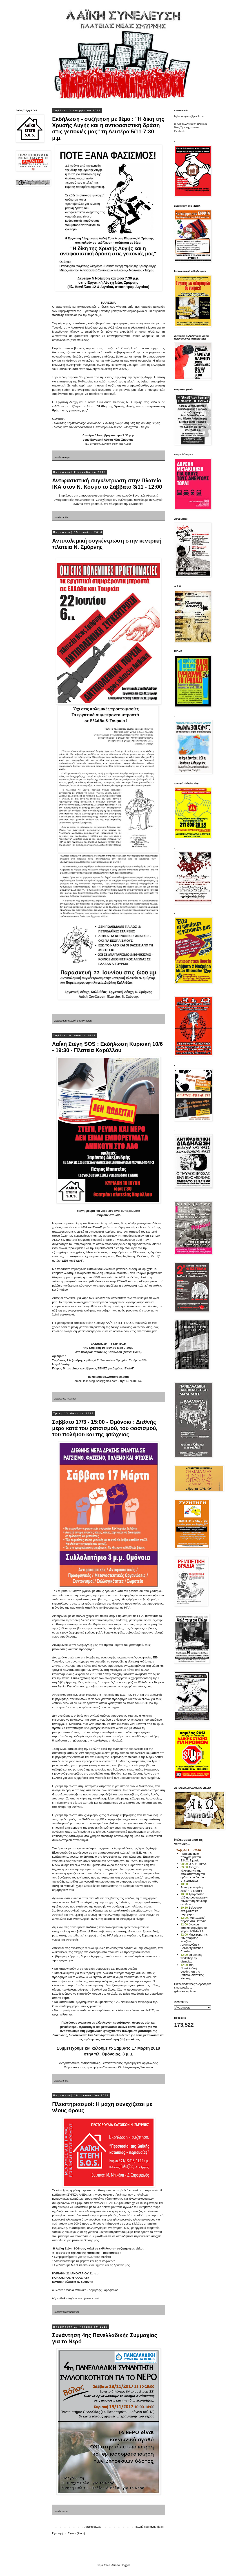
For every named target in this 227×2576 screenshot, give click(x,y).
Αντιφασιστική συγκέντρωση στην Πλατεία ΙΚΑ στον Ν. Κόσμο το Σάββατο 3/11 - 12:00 (107, 483)
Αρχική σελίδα (93, 2526)
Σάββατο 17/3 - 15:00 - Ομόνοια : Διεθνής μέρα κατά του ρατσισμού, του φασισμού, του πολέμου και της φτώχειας (104, 1428)
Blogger (125, 2565)
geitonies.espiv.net (185, 1991)
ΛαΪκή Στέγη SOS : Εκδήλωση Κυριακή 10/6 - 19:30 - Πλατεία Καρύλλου (107, 1047)
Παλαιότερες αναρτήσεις (149, 2526)
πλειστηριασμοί (70, 2312)
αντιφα (66, 457)
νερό (64, 2511)
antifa (65, 517)
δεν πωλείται (69, 1398)
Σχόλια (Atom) (76, 2533)
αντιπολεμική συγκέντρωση (77, 1020)
